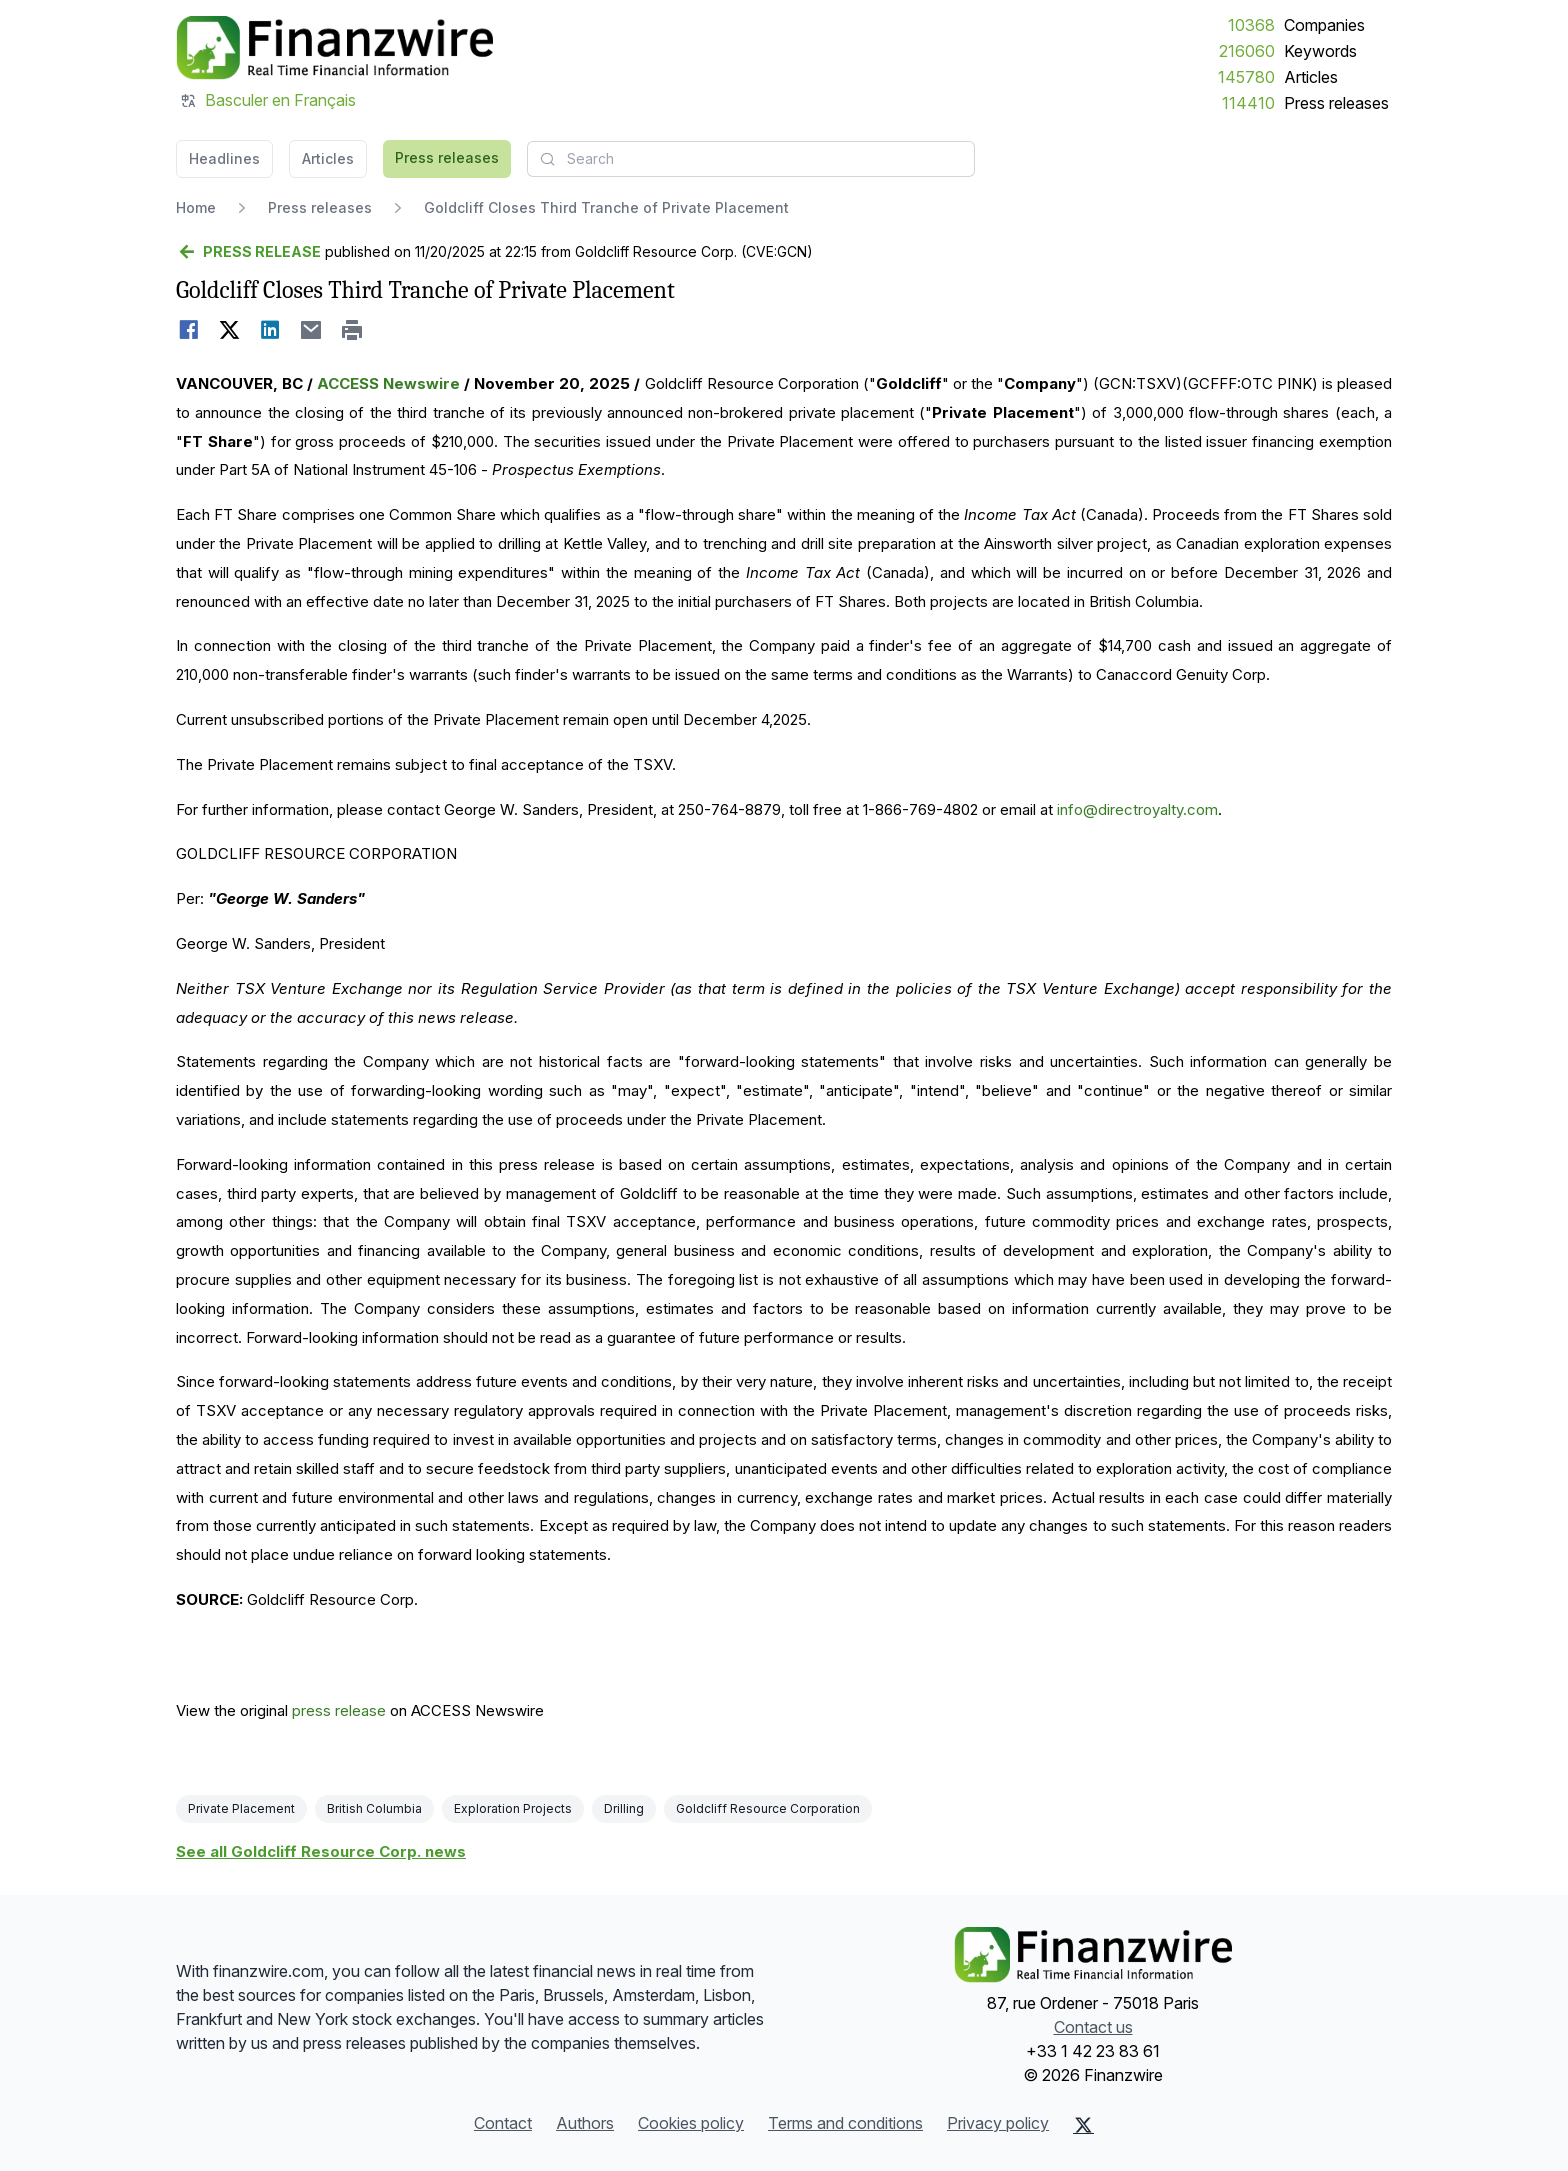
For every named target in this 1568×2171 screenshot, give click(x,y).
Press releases (1336, 103)
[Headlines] (334, 48)
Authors (585, 2123)
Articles (1311, 77)
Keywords (1320, 51)
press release (339, 1710)
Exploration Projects (513, 1808)
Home (196, 207)
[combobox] (751, 159)
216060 (1247, 51)
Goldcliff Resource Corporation (768, 1808)
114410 (1248, 103)
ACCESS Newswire (388, 383)
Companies (1324, 25)
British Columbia (374, 1808)
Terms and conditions (845, 2123)
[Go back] (248, 252)
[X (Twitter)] (1083, 2125)
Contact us (1093, 2027)
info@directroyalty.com (1137, 809)
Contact (503, 2123)
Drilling (624, 1808)
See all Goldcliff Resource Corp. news (321, 1851)
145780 (1246, 77)
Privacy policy (998, 2123)
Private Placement (241, 1808)
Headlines (224, 158)
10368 (1251, 25)
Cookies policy (691, 2123)
